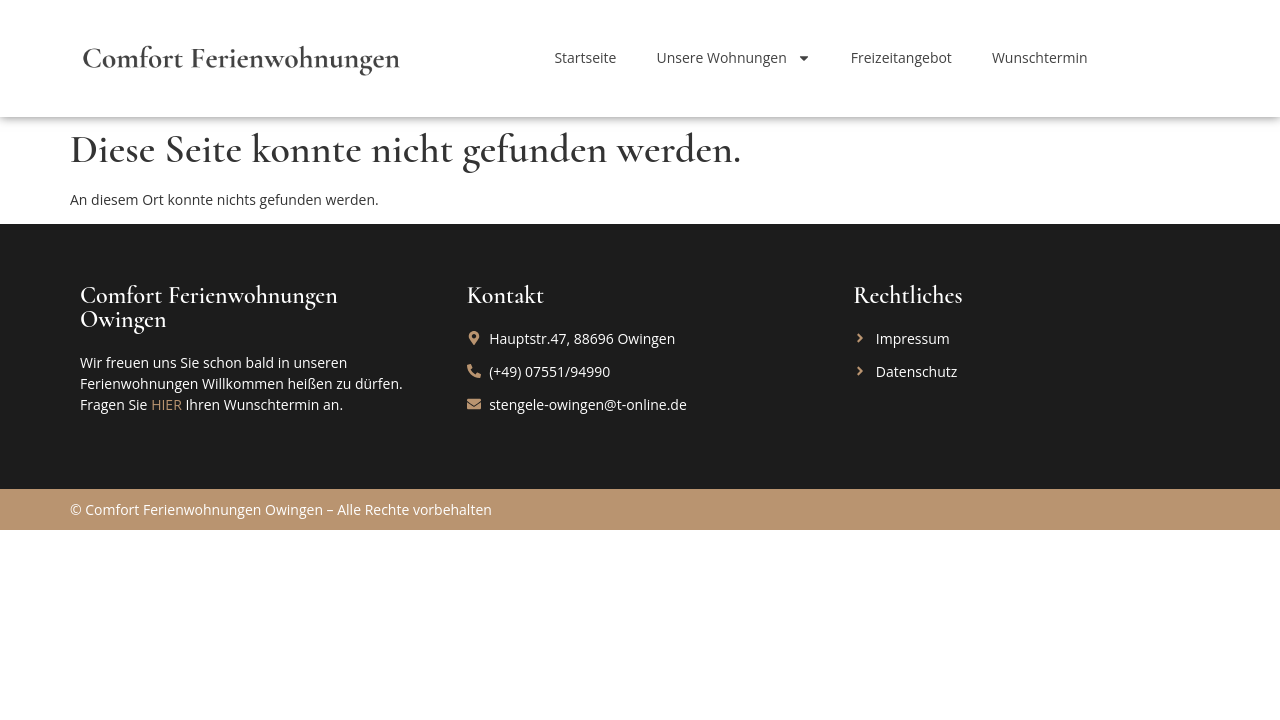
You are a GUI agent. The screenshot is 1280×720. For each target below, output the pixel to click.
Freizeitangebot (901, 57)
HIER (166, 404)
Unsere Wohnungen (733, 58)
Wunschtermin (1040, 57)
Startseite (585, 57)
